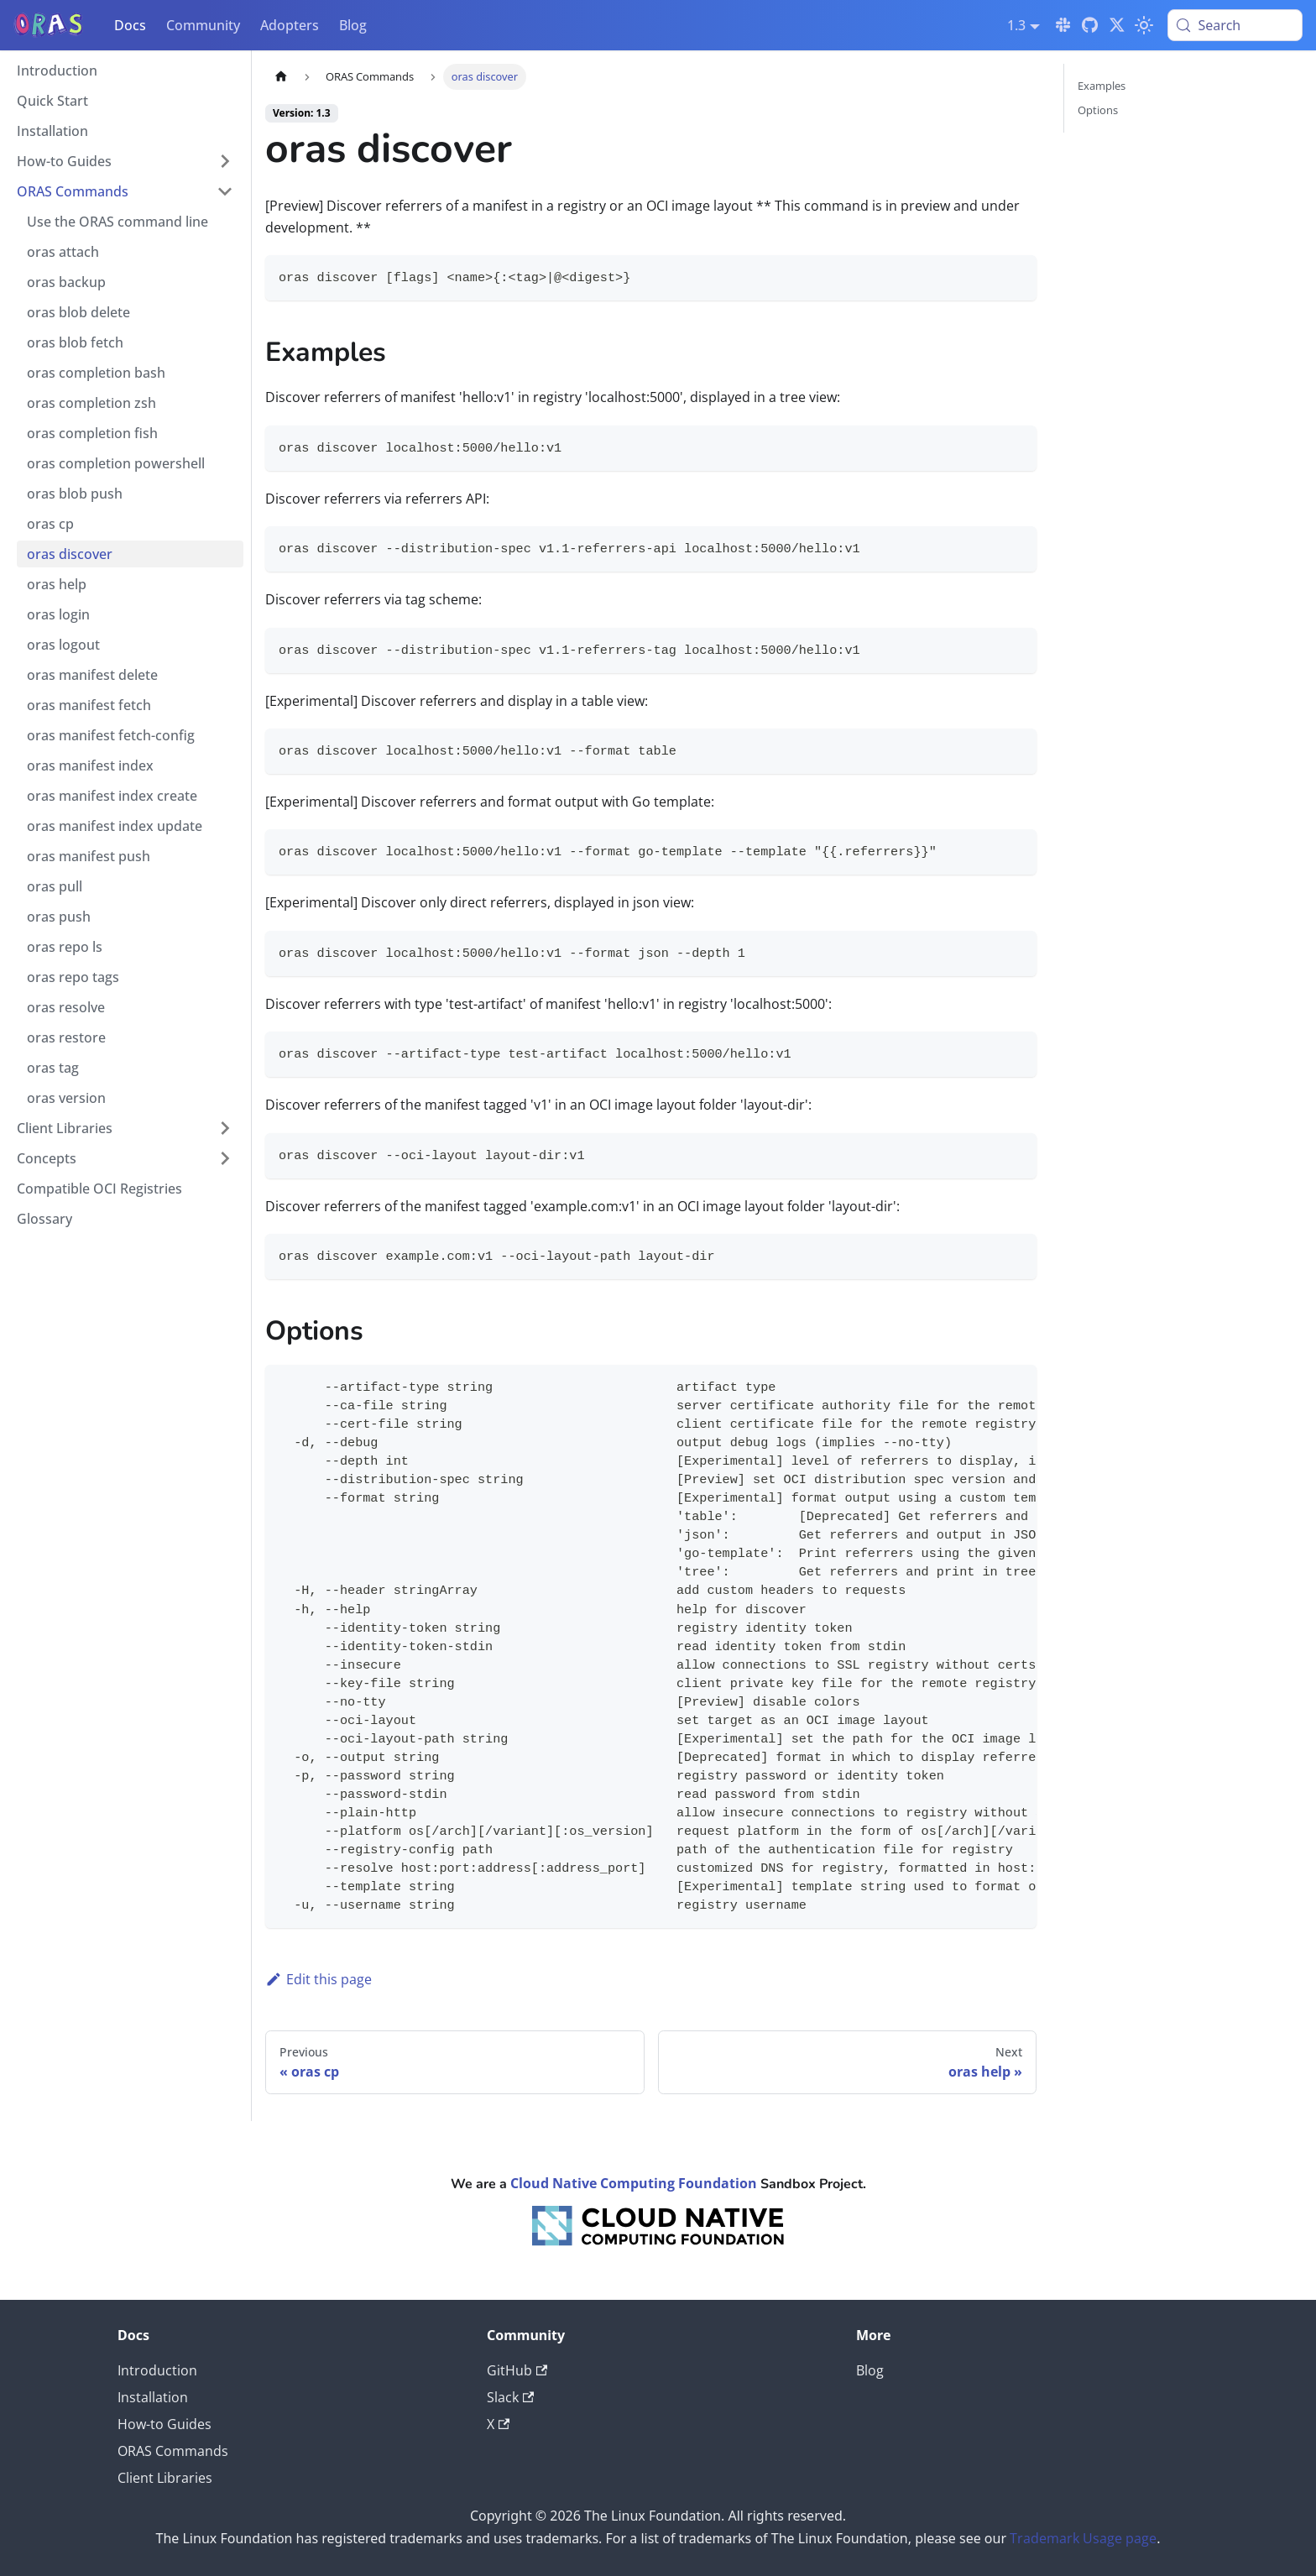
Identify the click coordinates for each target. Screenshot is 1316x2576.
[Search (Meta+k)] (1235, 25)
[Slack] (1063, 25)
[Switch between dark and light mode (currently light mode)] (1144, 25)
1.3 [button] (1016, 25)
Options (1098, 110)
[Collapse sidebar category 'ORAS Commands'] (224, 191)
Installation (153, 2397)
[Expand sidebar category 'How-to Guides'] (224, 161)
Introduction (157, 2370)
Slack (510, 2397)
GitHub (517, 2370)
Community (203, 25)
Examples (1101, 85)
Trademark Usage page (1083, 2538)
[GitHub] (1090, 25)
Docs (130, 25)
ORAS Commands (173, 2451)
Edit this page (318, 1979)
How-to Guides (165, 2424)
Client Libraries (165, 2478)
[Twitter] (1117, 25)
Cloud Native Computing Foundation (633, 2183)
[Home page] (281, 77)
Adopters (289, 25)
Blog (353, 25)
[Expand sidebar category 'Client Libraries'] (224, 1128)
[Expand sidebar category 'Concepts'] (224, 1158)
